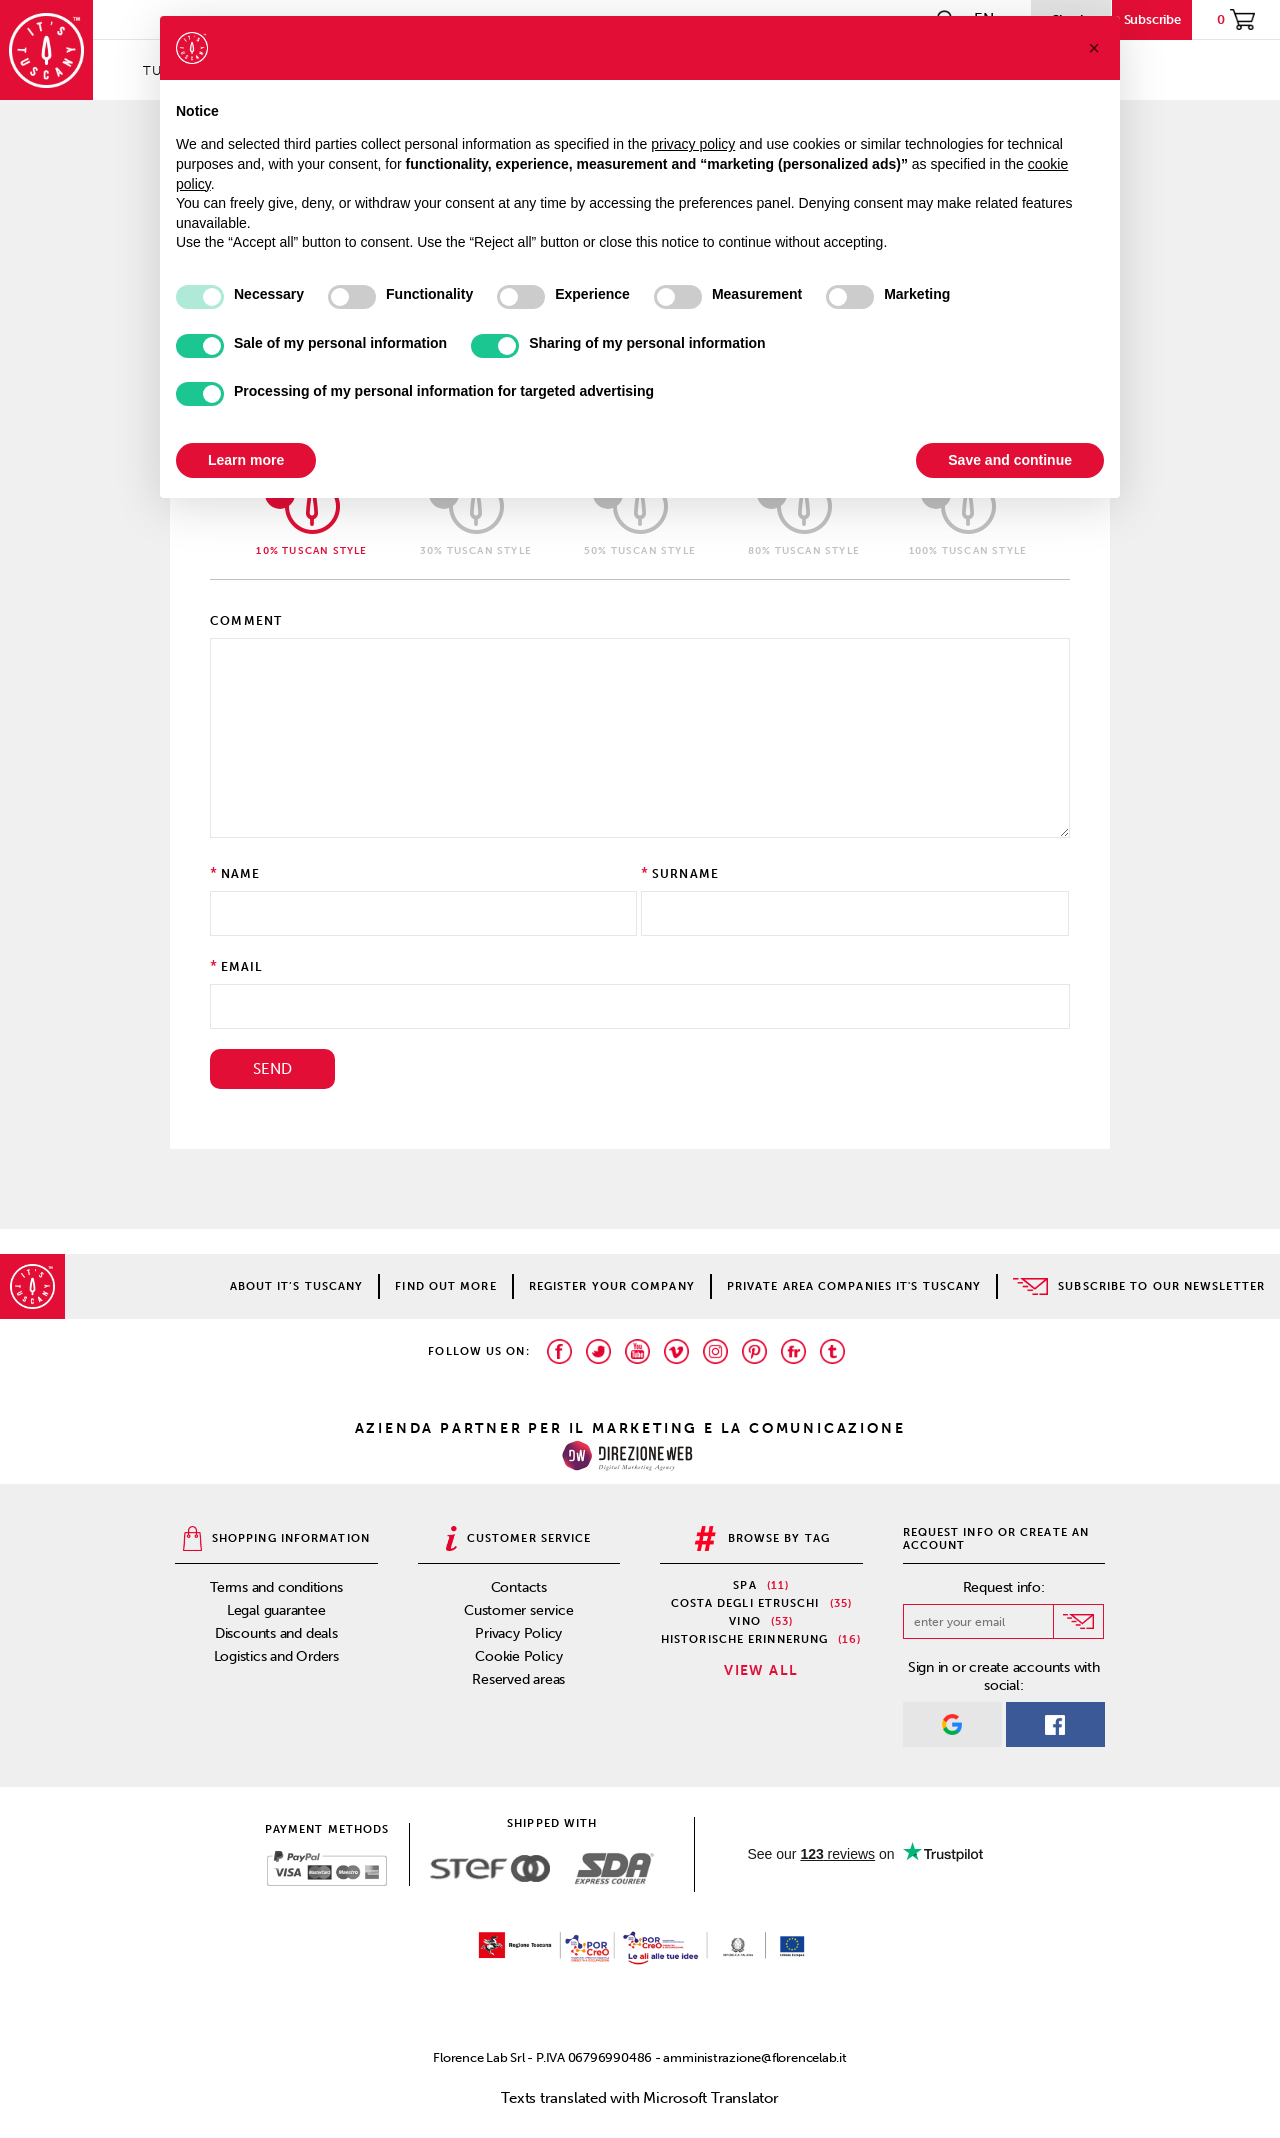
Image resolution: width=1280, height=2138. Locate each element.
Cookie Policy (518, 1656)
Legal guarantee (276, 1610)
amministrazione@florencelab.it (754, 2057)
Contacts (519, 1587)
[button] (1094, 48)
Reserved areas (518, 1679)
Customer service (518, 1610)
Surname (685, 874)
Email (242, 967)
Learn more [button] (246, 460)
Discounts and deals (276, 1633)
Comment (246, 621)
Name (241, 874)
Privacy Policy (518, 1633)
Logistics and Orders (277, 1656)
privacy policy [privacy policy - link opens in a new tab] (693, 144)
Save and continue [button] (1010, 460)
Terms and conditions (276, 1587)
